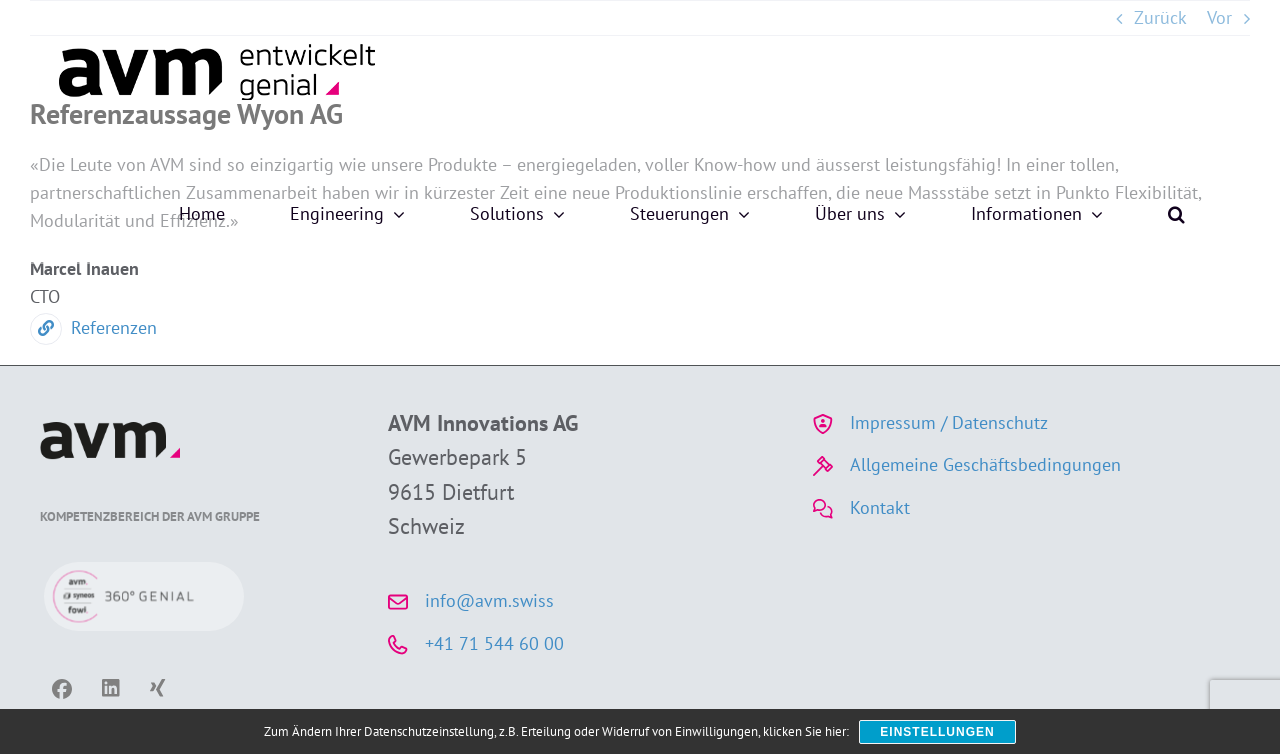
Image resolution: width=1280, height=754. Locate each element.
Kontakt (880, 507)
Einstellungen (937, 732)
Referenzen (93, 327)
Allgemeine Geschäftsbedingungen (985, 464)
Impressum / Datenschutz (949, 422)
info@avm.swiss (489, 600)
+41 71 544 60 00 (494, 643)
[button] (1176, 214)
